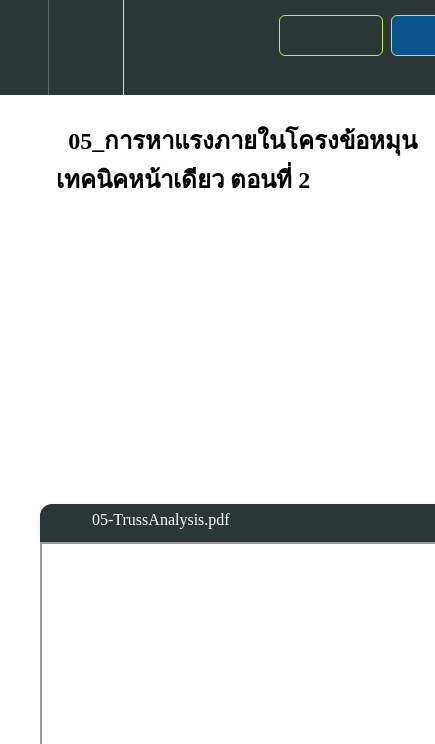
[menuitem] (85, 47)
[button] (24, 47)
